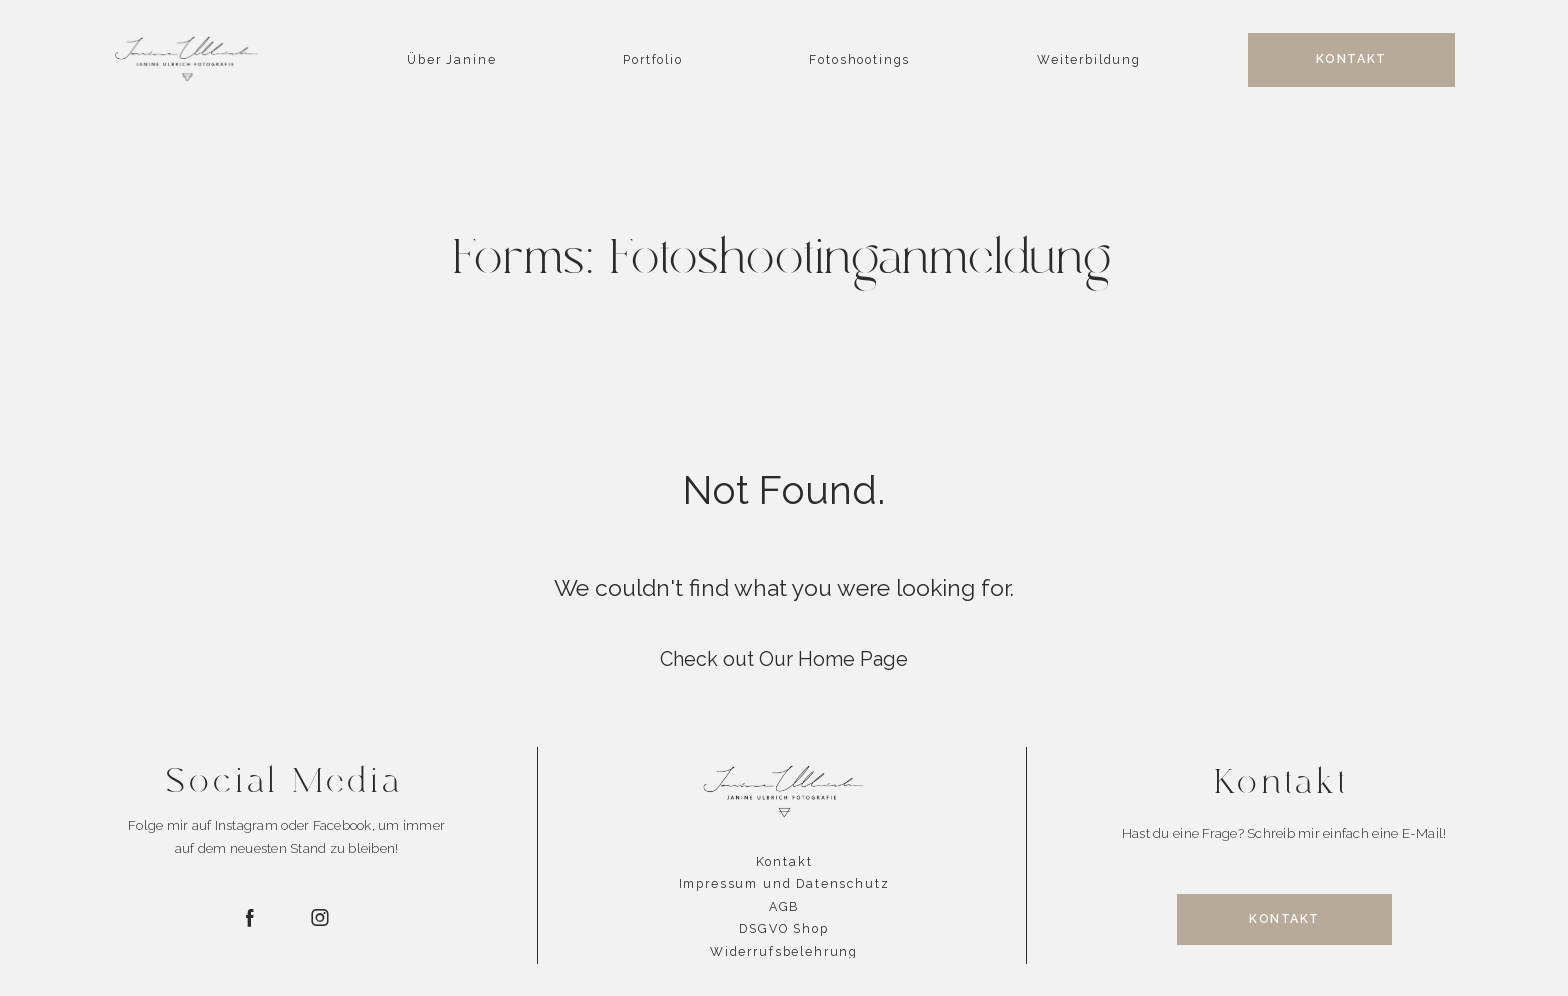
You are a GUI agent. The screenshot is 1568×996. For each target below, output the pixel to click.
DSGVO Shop (783, 929)
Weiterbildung (1089, 60)
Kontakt (784, 862)
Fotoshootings (859, 60)
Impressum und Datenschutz (784, 884)
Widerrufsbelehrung (784, 952)
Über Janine (451, 60)
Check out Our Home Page (784, 659)
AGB (784, 907)
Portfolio (653, 60)
